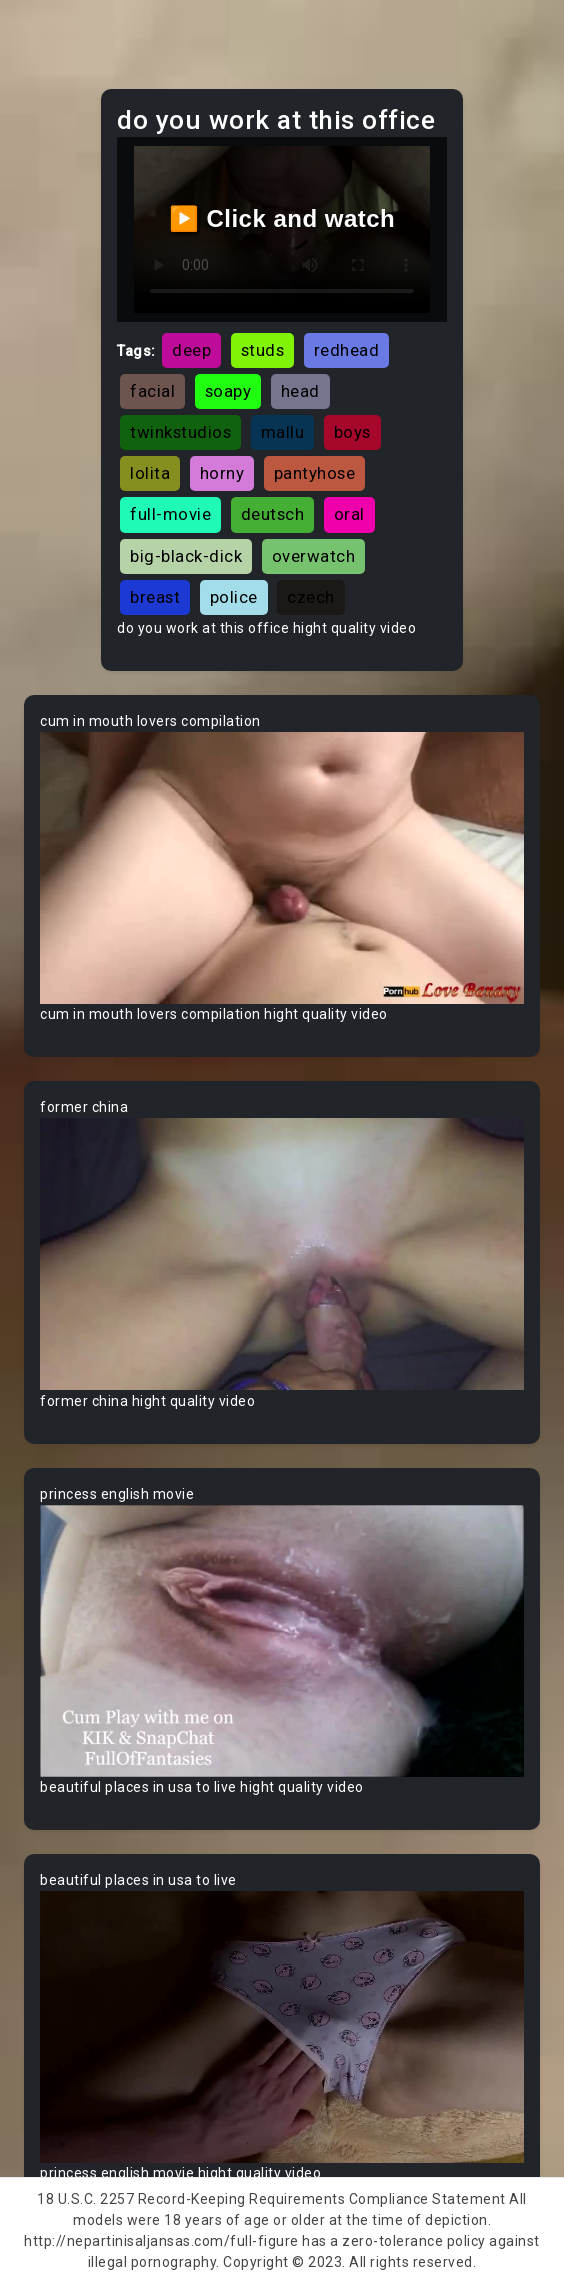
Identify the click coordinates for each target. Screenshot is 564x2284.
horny (222, 473)
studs (263, 350)
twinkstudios (180, 432)
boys (352, 432)
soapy (228, 391)
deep (191, 350)
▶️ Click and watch (282, 218)
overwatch (314, 556)
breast (155, 597)
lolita (150, 473)
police (234, 597)
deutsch (273, 514)
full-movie (170, 514)
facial (152, 391)
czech (311, 597)
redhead (347, 350)
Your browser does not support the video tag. (282, 868)
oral (349, 514)
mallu (283, 432)
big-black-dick (186, 556)
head (300, 391)
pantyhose (315, 473)
